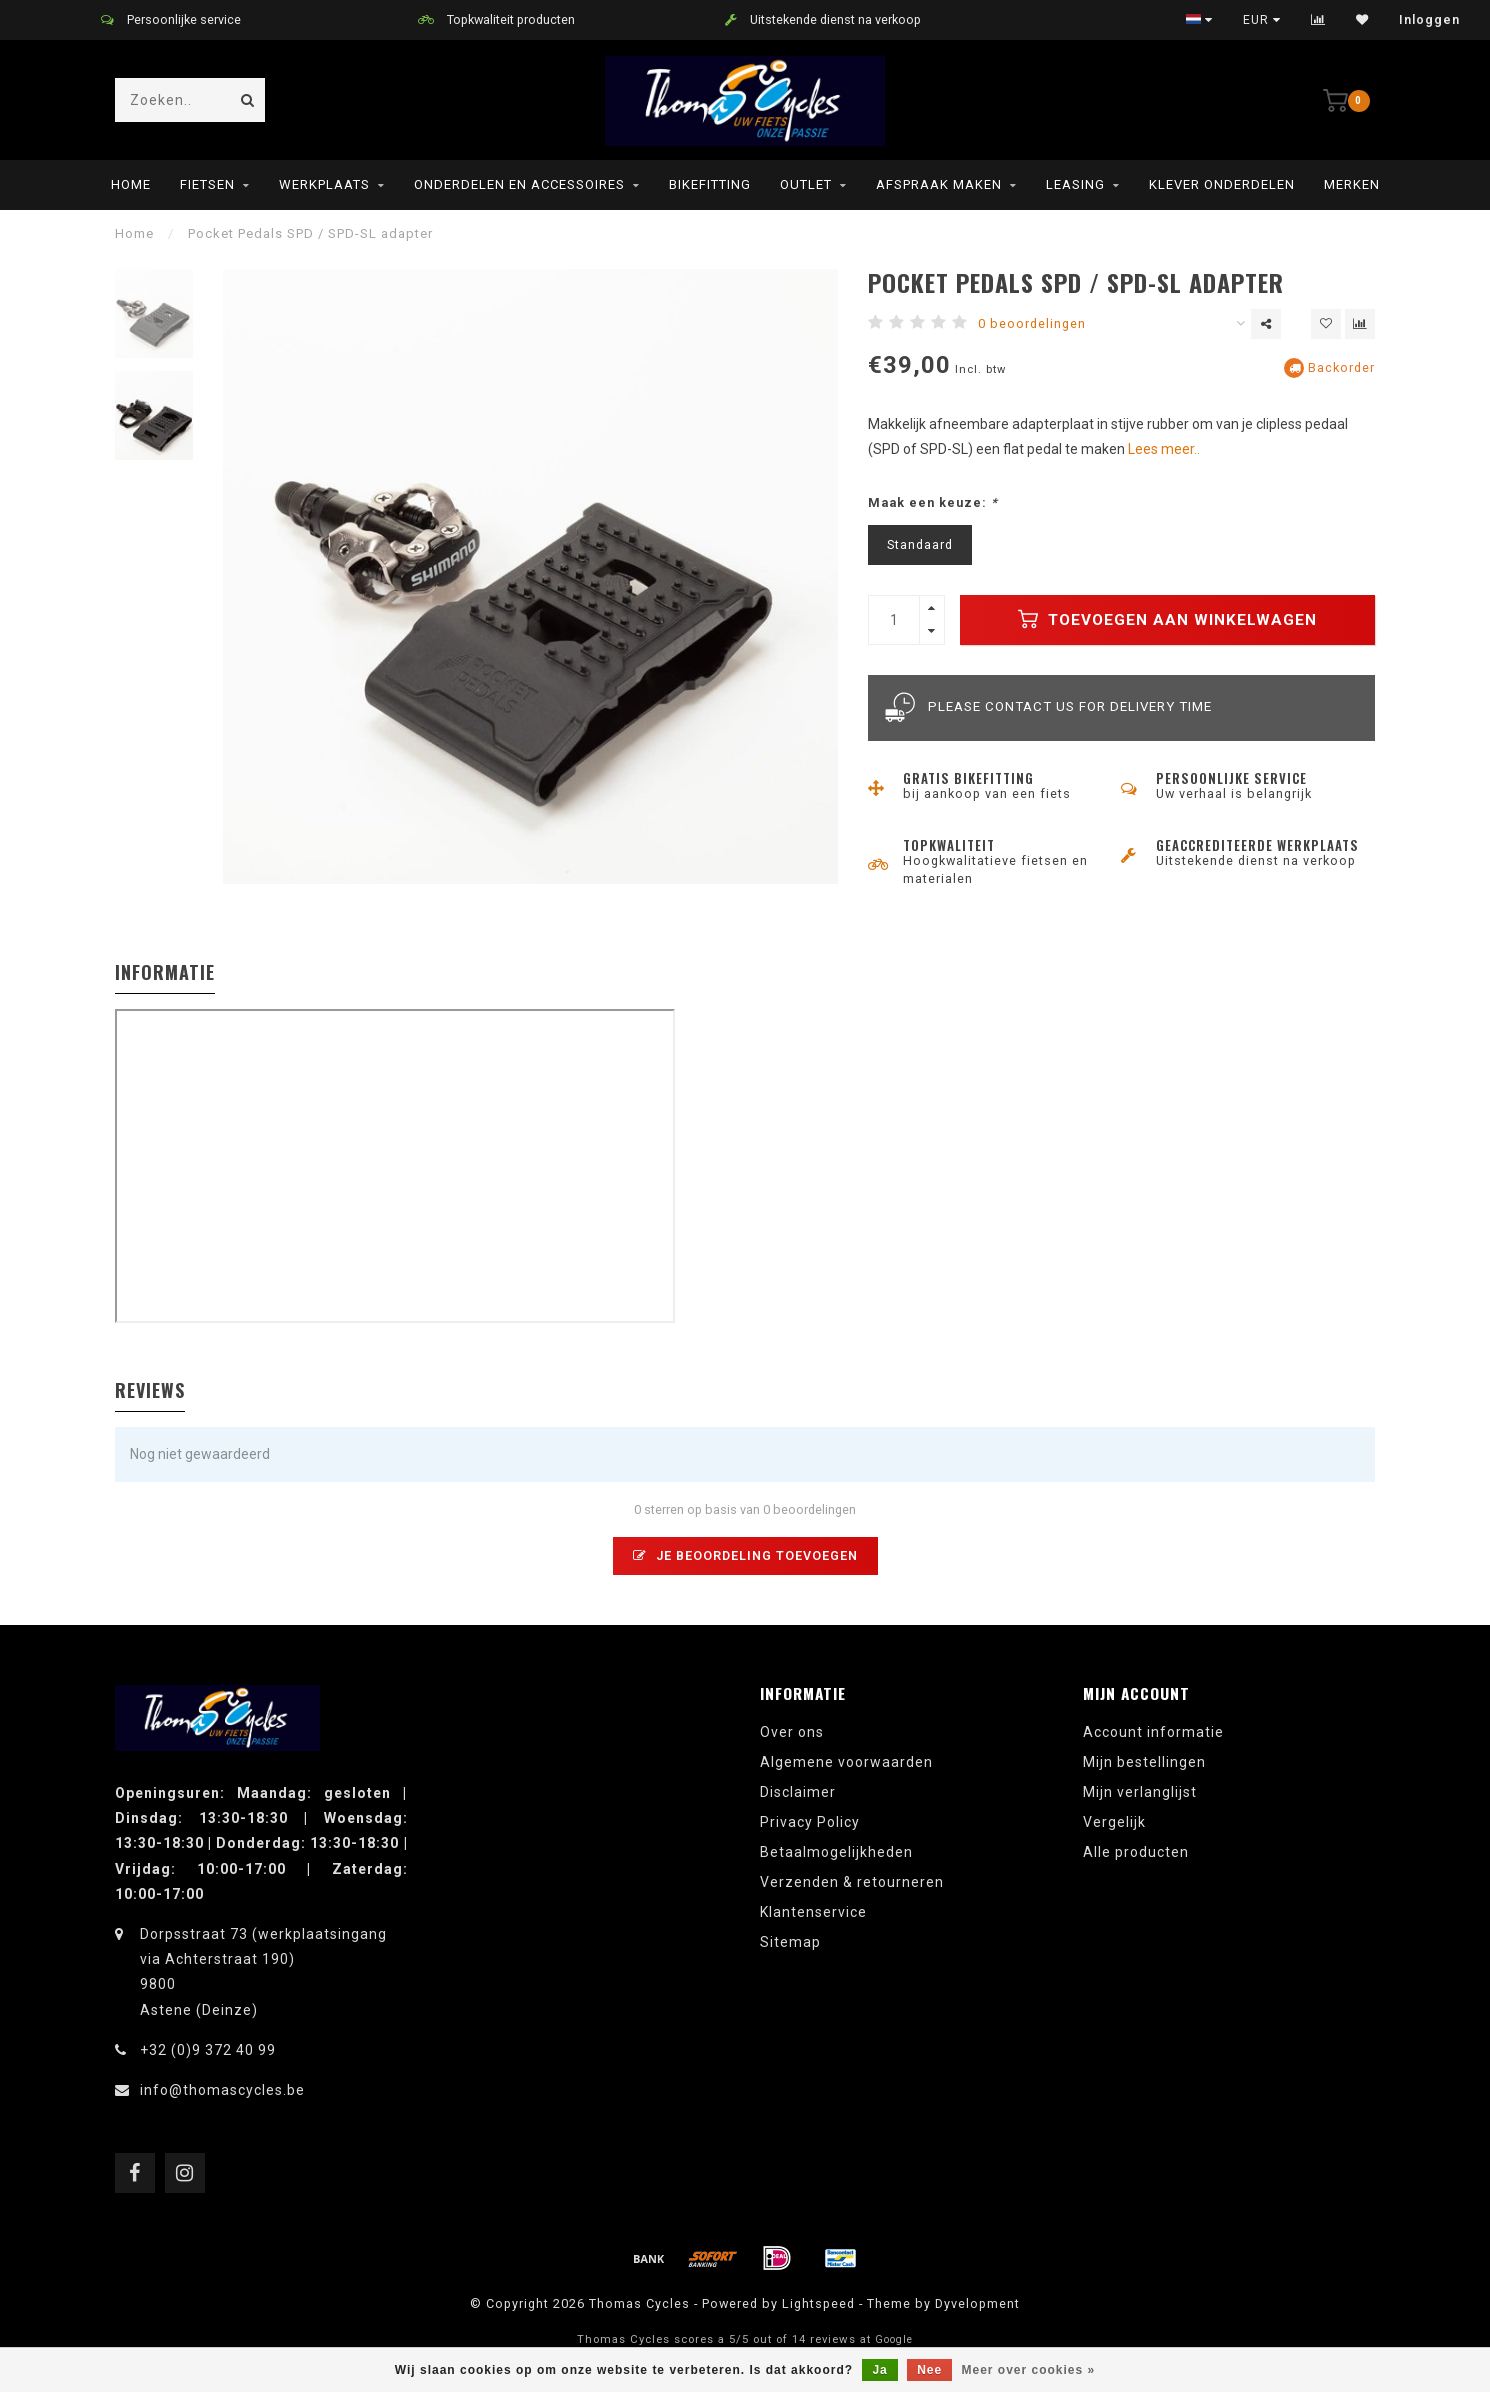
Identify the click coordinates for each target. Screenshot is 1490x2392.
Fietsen (207, 184)
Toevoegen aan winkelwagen (1167, 619)
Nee (929, 2370)
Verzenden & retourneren (852, 1882)
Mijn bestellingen (1144, 1762)
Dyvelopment (977, 2303)
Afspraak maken (939, 184)
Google (894, 2339)
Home (131, 184)
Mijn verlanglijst (1140, 1792)
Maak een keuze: (933, 502)
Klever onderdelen (1222, 184)
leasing (1075, 184)
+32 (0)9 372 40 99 (208, 2050)
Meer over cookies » (1029, 2370)
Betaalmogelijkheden (836, 1852)
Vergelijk (1114, 1822)
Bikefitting (710, 184)
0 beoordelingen (1032, 323)
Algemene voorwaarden (846, 1762)
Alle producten (1136, 1852)
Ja (879, 2370)
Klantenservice (813, 1912)
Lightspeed (818, 2303)
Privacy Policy (810, 1822)
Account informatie (1153, 1732)
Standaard (920, 544)
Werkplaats (324, 184)
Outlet (806, 184)
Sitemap (790, 1942)
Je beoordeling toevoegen (745, 1555)
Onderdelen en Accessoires (519, 184)
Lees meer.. (1164, 449)
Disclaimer (798, 1792)
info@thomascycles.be (222, 2090)
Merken (1352, 184)
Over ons (792, 1732)
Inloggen (1429, 20)
